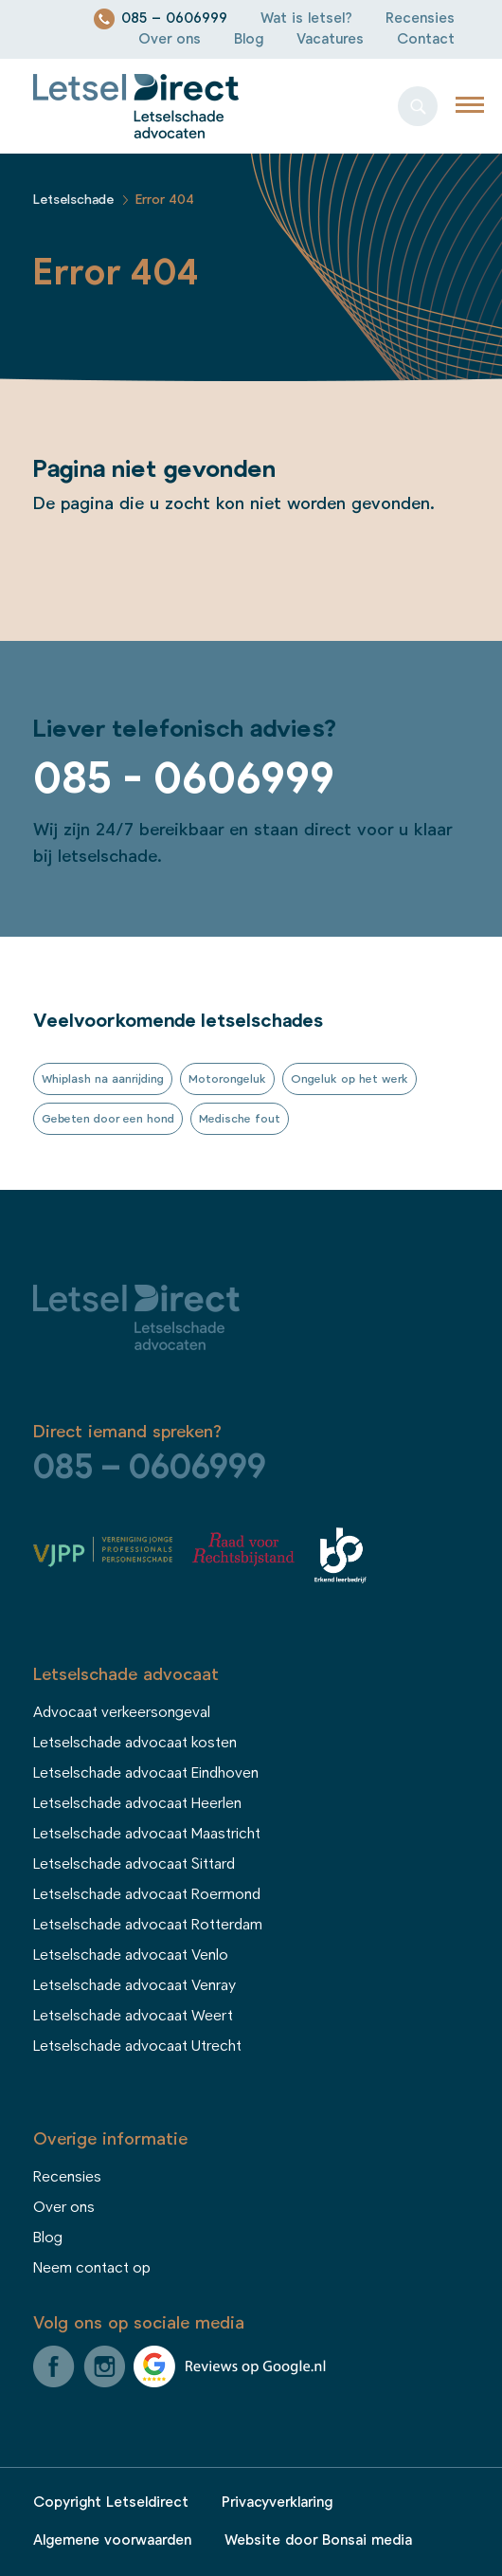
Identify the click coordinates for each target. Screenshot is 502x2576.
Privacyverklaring (277, 2502)
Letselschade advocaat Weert (133, 2015)
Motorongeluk (227, 1079)
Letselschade (73, 200)
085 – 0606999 (174, 18)
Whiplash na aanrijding (103, 1079)
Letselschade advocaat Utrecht (137, 2046)
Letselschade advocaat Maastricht (146, 1833)
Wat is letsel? (306, 18)
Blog (248, 39)
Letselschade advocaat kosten (135, 1742)
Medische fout (239, 1118)
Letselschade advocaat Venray (134, 1985)
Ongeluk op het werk (349, 1079)
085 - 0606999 (183, 779)
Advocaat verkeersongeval (121, 1712)
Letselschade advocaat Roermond (146, 1894)
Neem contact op (92, 2267)
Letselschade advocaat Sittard (134, 1864)
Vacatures (330, 39)
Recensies (420, 18)
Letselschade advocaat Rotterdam (147, 1924)
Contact (426, 39)
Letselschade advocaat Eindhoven (146, 1773)
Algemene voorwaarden (112, 2540)
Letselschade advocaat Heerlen (137, 1803)
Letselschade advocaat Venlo (130, 1955)
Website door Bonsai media (318, 2540)
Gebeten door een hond (108, 1118)
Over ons (169, 39)
